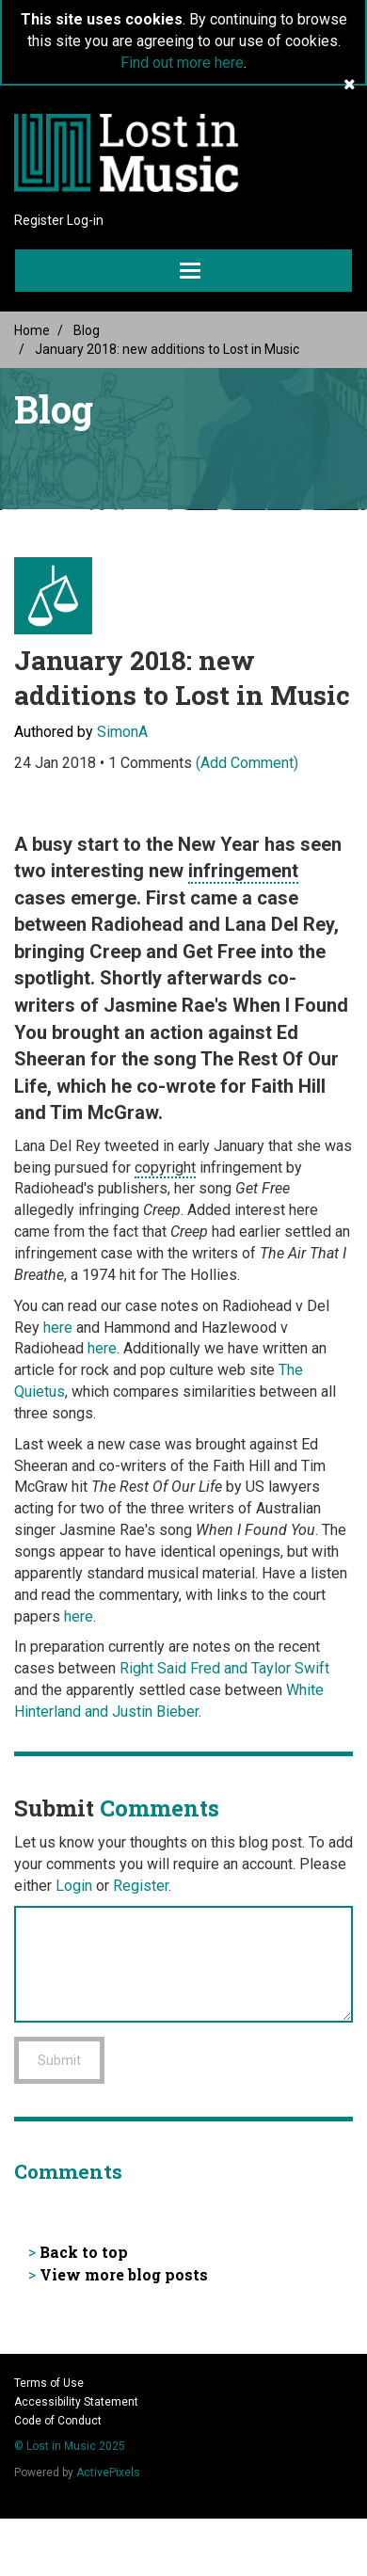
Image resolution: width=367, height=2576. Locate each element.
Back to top (84, 2252)
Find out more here (182, 63)
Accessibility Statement (76, 2401)
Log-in (85, 220)
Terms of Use (49, 2383)
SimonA (122, 732)
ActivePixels (108, 2472)
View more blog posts (124, 2274)
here (57, 1327)
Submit (59, 2060)
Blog (86, 330)
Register (39, 220)
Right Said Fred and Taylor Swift (224, 1668)
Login (74, 1886)
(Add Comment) (247, 763)
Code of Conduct (58, 2420)
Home (32, 330)
